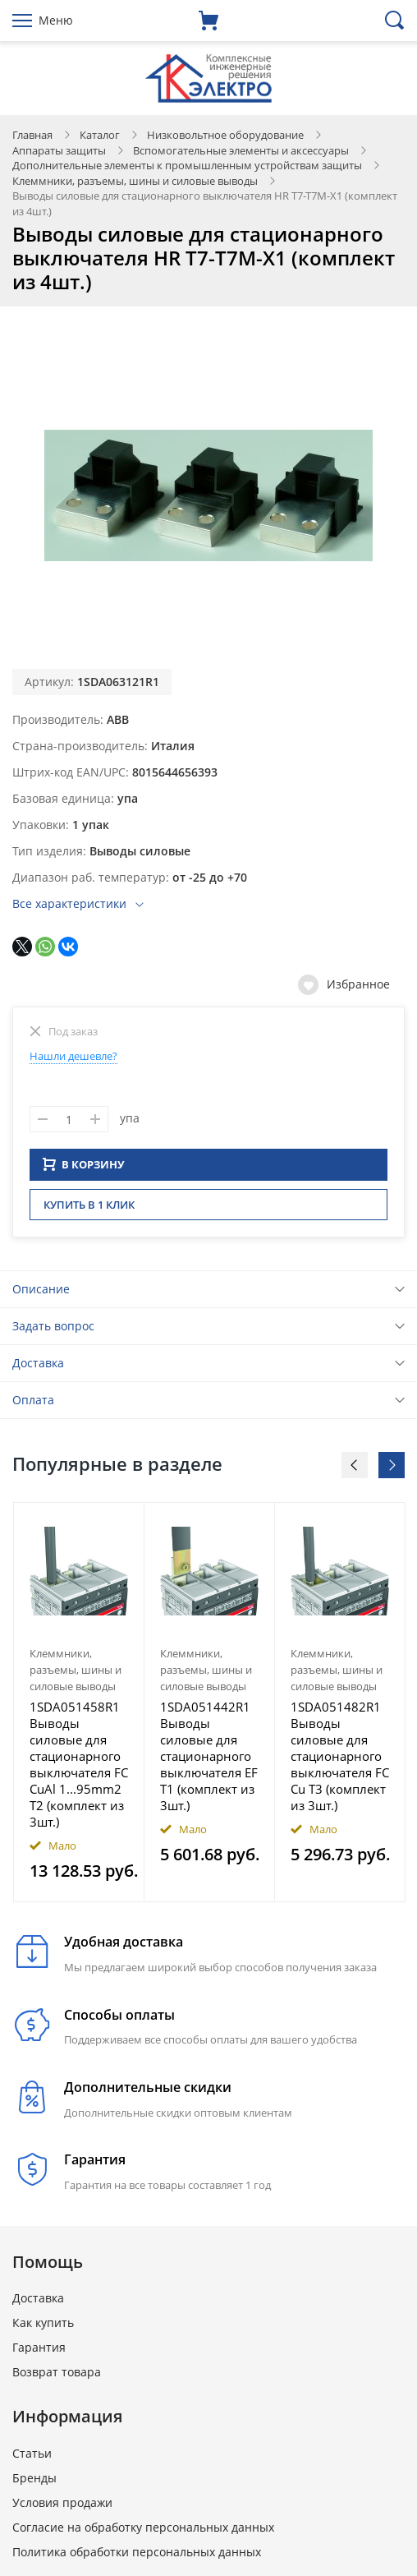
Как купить (43, 2327)
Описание (41, 1294)
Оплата (33, 1404)
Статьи (32, 2458)
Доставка (38, 1368)
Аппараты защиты (59, 150)
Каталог (100, 134)
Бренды (34, 2483)
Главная (32, 134)
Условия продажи (62, 2507)
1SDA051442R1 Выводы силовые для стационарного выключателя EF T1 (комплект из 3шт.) (209, 1760)
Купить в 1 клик (89, 1209)
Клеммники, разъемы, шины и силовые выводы (135, 180)
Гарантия (39, 2352)
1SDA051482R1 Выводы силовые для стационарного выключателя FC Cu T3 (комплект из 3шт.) (340, 1760)
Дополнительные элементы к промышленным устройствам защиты (187, 165)
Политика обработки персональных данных (136, 2556)
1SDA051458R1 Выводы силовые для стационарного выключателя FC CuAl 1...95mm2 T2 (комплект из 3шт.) (79, 1769)
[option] (79, 1707)
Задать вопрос (53, 1331)
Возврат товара (56, 2377)
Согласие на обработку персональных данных (143, 2532)
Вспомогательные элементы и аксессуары (241, 150)
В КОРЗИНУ (84, 1169)
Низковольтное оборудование (225, 134)
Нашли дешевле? (73, 1055)
